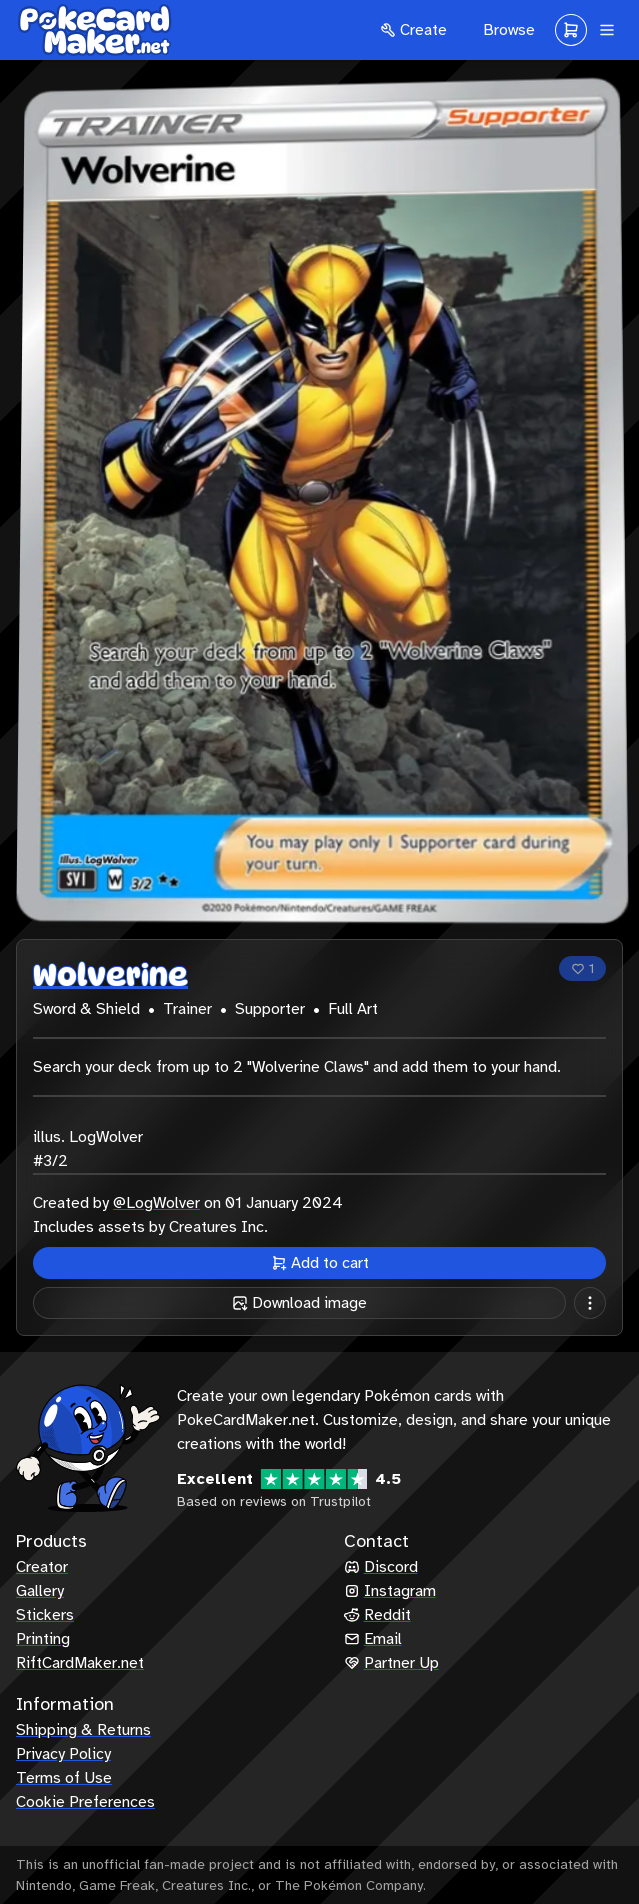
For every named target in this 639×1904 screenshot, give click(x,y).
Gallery (40, 1591)
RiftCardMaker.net (80, 1663)
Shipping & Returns (83, 1730)
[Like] (582, 968)
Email (373, 1639)
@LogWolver (156, 1203)
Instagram (390, 1591)
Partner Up (391, 1663)
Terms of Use (64, 1778)
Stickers (45, 1615)
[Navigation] (607, 30)
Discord (381, 1567)
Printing (43, 1639)
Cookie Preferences (85, 1802)
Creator (42, 1567)
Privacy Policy (63, 1754)
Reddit (377, 1615)
